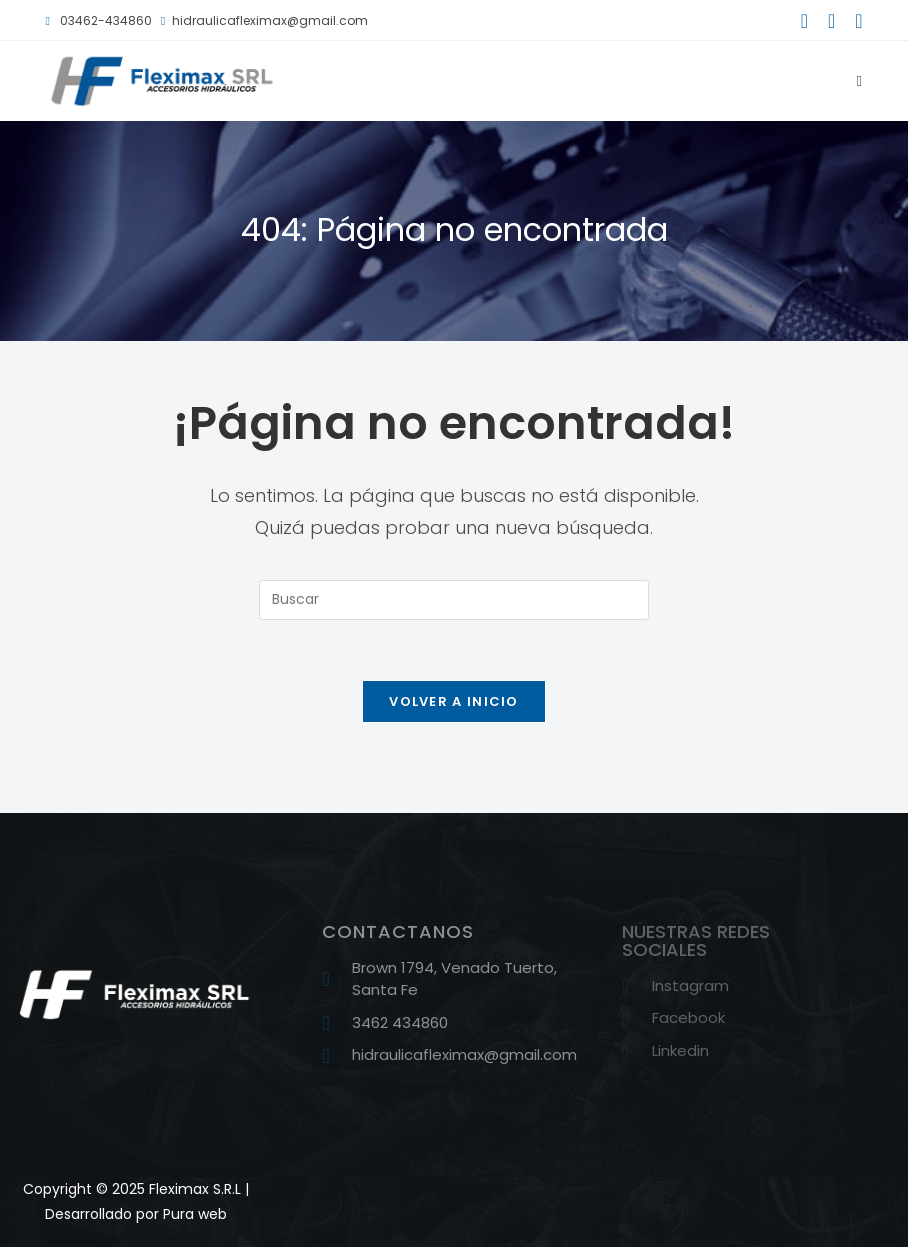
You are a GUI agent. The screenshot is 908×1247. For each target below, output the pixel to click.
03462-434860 (98, 20)
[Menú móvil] (852, 80)
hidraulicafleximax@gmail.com (264, 20)
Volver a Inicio (454, 701)
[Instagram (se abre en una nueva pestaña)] (831, 21)
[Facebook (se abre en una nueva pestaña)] (804, 21)
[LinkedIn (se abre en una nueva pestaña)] (853, 21)
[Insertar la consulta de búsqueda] (454, 600)
